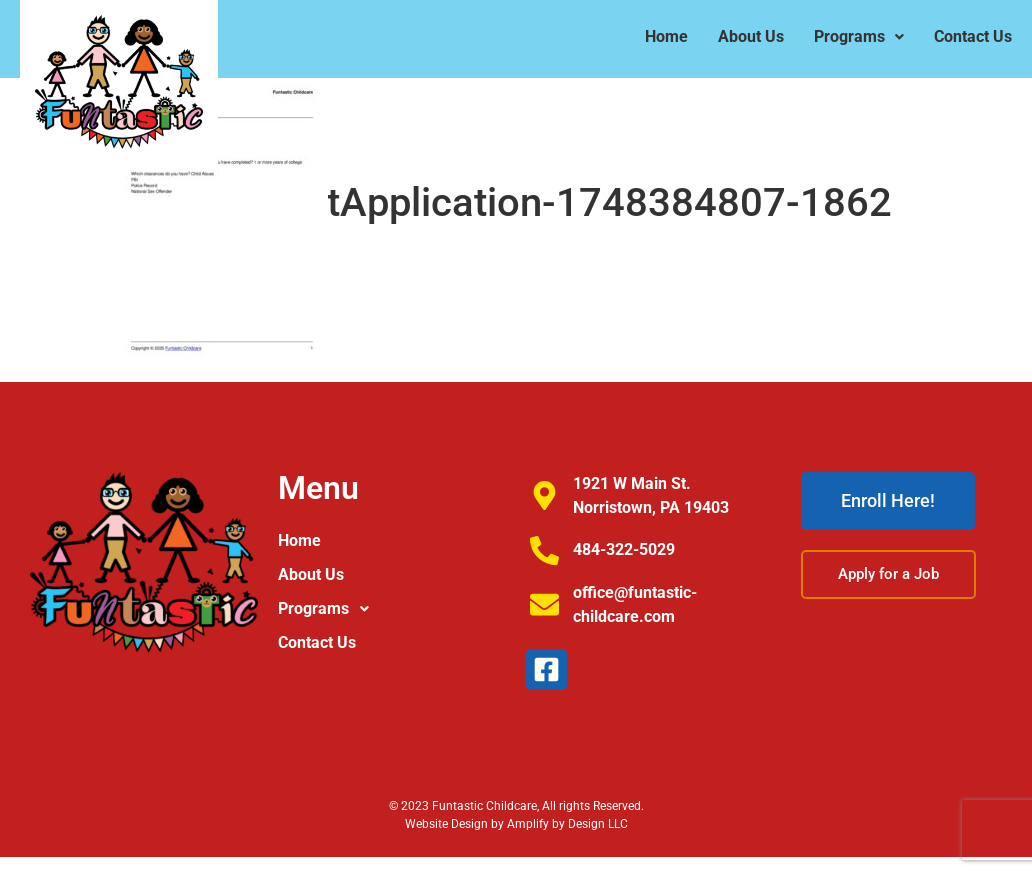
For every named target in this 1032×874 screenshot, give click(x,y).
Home (666, 36)
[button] (859, 37)
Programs (859, 36)
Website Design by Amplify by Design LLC (516, 824)
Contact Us (973, 36)
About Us (751, 36)
